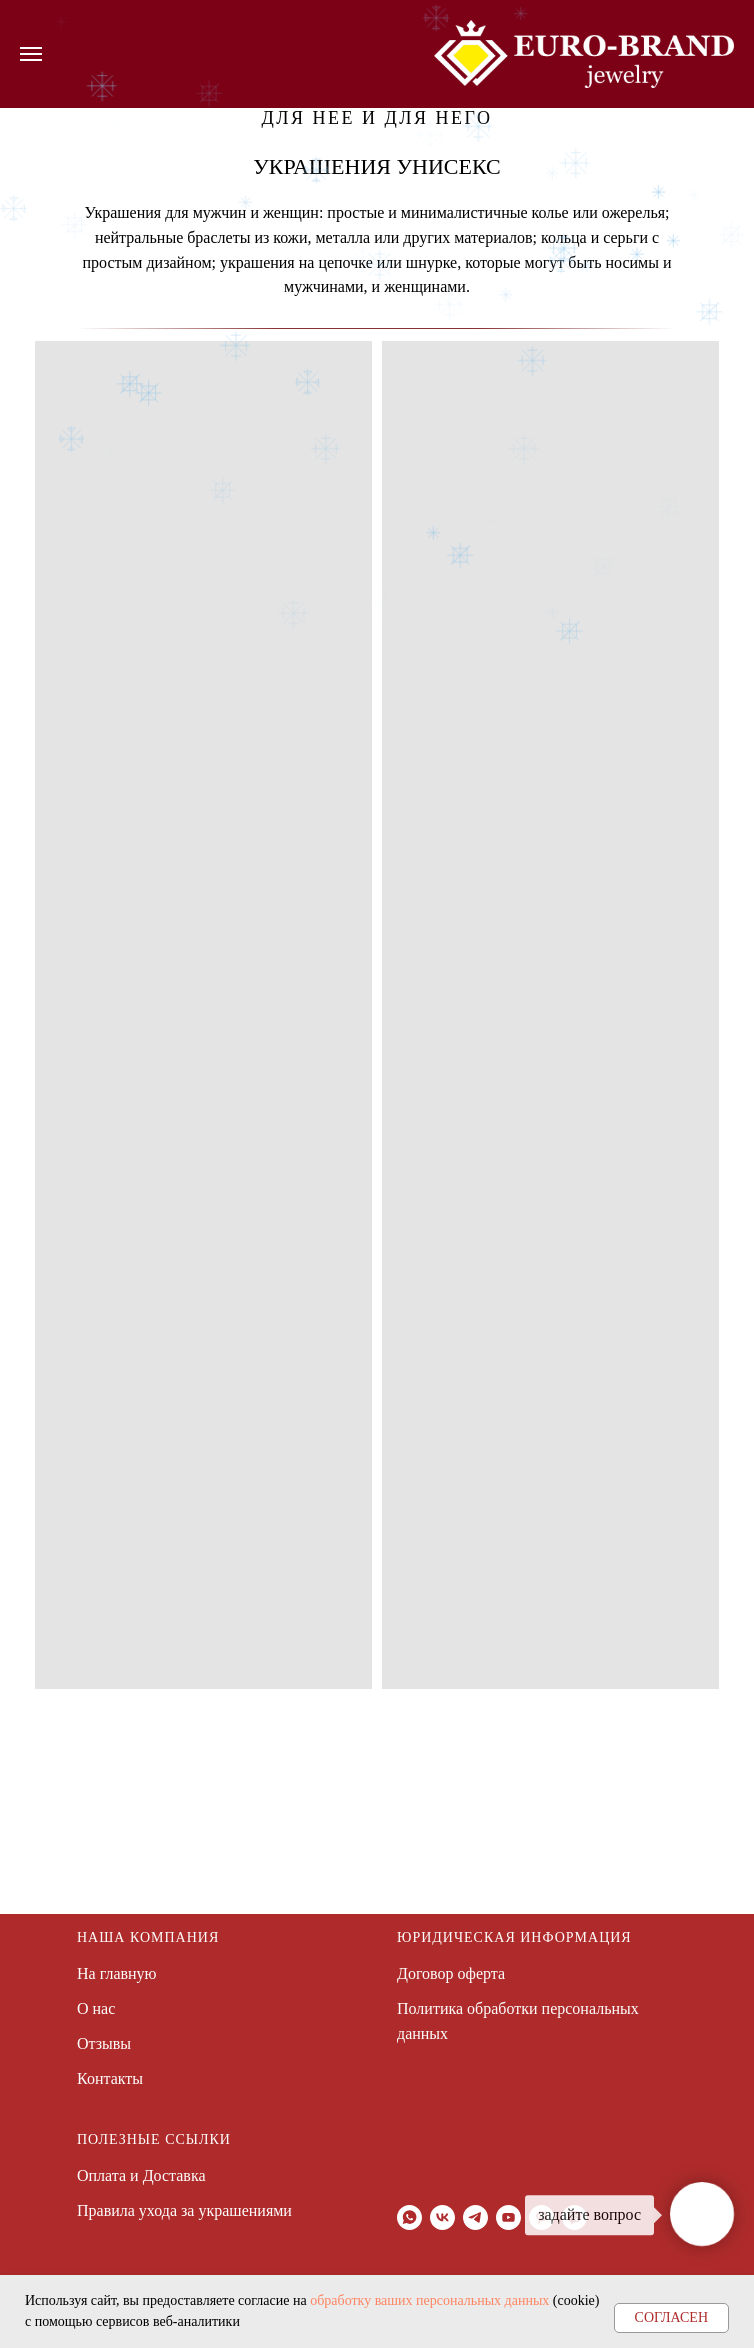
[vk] (442, 2217)
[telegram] (475, 2217)
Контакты (110, 2078)
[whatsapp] (409, 2217)
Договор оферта (451, 1973)
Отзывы (104, 2043)
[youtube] (508, 2217)
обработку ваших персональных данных (429, 2300)
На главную (117, 1973)
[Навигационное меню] (31, 54)
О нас (96, 2008)
